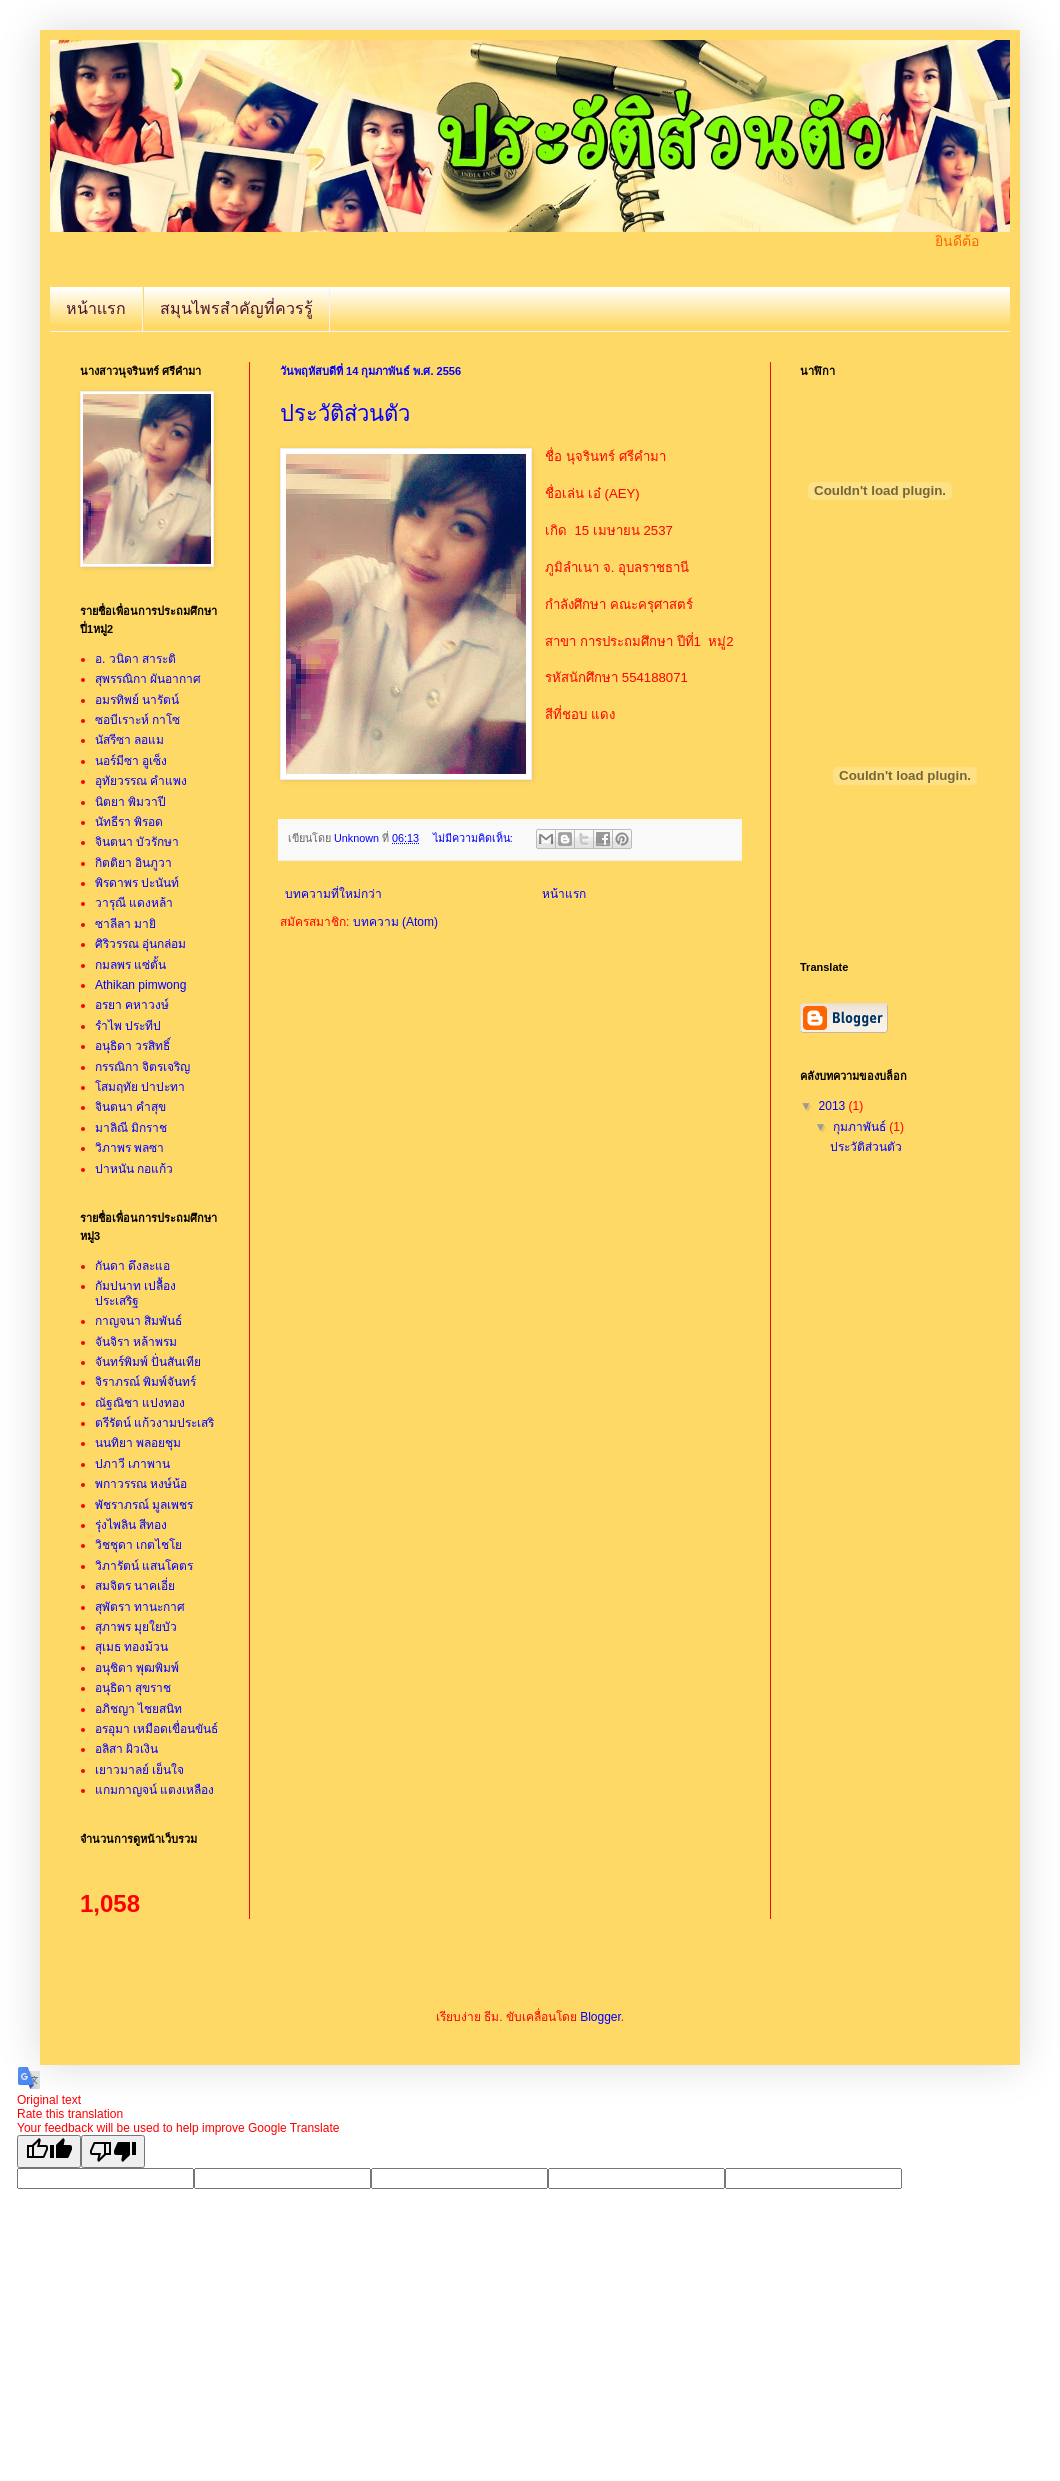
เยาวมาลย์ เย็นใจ (139, 1770)
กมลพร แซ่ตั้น (130, 965)
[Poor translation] (113, 2151)
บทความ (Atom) (395, 922)
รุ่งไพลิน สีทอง (131, 1525)
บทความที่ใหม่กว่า (333, 894)
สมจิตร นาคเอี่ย (135, 1586)
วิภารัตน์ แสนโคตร (144, 1566)
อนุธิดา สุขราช (133, 1688)
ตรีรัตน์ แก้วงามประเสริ (154, 1423)
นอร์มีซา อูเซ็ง (131, 761)
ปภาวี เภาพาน (132, 1464)
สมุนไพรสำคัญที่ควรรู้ (236, 308)
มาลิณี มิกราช (131, 1128)
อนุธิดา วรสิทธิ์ (132, 1046)
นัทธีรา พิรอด (129, 822)
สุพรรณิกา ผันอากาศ (148, 679)
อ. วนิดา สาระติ (135, 659)
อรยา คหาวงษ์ (132, 1005)
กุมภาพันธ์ (861, 1127)
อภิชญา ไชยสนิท (138, 1709)
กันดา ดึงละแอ (132, 1266)
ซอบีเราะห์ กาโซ (137, 720)
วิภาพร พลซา (129, 1148)
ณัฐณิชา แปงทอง (140, 1403)
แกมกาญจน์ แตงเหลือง (154, 1790)
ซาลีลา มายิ (125, 924)
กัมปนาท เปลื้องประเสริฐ (135, 1293)
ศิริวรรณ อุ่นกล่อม (140, 944)
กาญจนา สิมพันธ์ (138, 1321)
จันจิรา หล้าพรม (136, 1342)
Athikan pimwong (140, 985)
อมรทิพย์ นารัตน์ (137, 700)
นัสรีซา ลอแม (129, 740)
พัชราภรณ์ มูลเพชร (144, 1505)
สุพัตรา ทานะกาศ (140, 1607)
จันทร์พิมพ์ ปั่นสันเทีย (148, 1362)
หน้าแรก (564, 894)
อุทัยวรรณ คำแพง (141, 781)
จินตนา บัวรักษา (137, 842)
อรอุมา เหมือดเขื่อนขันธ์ (156, 1729)
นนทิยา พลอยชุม (138, 1443)
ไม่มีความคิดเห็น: (474, 838)
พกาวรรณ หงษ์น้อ (141, 1484)
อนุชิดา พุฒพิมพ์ (137, 1668)
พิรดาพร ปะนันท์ (137, 883)
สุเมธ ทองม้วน (131, 1647)
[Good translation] (49, 2151)
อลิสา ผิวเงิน (126, 1749)
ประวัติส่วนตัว (345, 413)
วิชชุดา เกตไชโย (138, 1545)
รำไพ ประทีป (128, 1026)
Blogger (600, 2017)
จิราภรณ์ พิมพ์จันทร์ (145, 1382)
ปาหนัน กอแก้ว (134, 1169)
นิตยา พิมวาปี (130, 802)
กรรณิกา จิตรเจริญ (142, 1067)
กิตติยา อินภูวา (133, 863)
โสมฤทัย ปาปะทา (140, 1087)
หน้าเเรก (96, 308)
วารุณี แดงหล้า (134, 903)
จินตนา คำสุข (130, 1107)
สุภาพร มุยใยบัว (136, 1627)
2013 (834, 1106)
